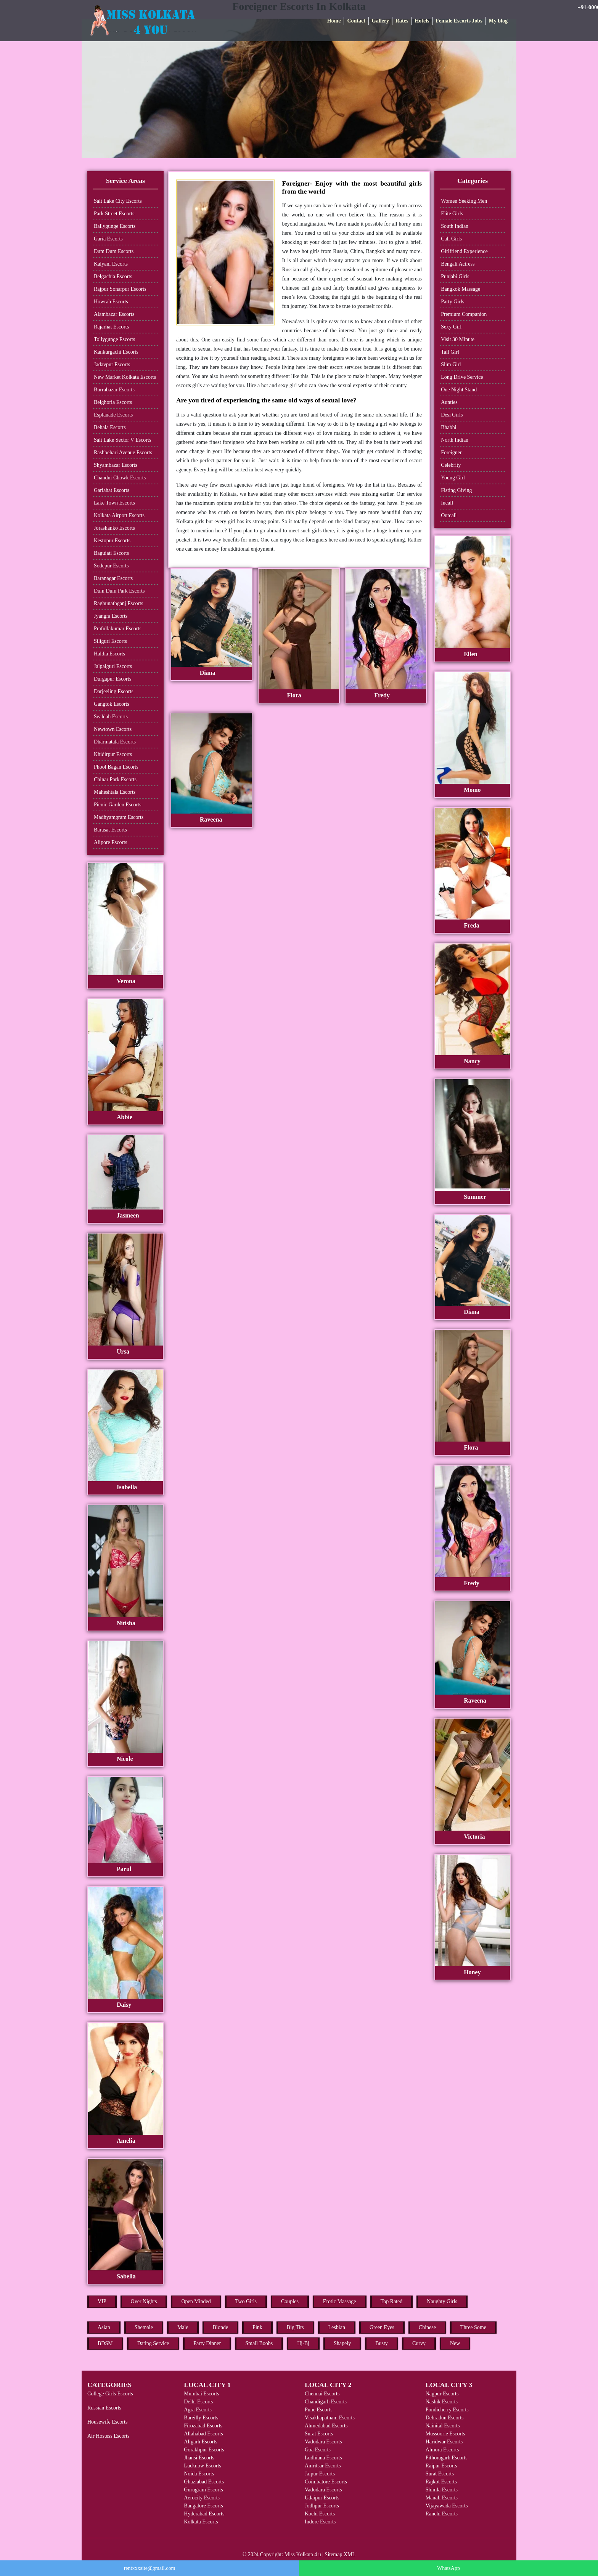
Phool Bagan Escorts (116, 767)
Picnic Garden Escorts (117, 804)
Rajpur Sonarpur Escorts (120, 289)
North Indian (454, 440)
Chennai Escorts (322, 2394)
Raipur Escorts (441, 2466)
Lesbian (336, 2327)
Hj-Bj (303, 2343)
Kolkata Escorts (201, 2522)
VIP (102, 2301)
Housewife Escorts (107, 2422)
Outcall (449, 515)
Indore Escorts (320, 2522)
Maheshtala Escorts (114, 792)
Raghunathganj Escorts (118, 603)
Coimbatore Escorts (326, 2482)
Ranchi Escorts (442, 2514)
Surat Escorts (319, 2434)
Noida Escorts (199, 2474)
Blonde (220, 2327)
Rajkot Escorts (441, 2482)
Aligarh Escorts (200, 2442)
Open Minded (196, 2301)
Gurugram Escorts (203, 2490)
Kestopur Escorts (112, 540)
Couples (290, 2301)
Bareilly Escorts (201, 2418)
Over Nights (144, 2301)
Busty (381, 2343)
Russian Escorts (104, 2408)
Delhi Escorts (198, 2402)
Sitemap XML (340, 2554)
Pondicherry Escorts (447, 2410)
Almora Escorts (442, 2450)
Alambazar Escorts (114, 314)
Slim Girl (451, 364)
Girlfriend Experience (464, 251)
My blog (498, 21)
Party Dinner (207, 2343)
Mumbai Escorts (201, 2394)
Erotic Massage (339, 2301)
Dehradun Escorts (445, 2418)
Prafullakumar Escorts (117, 628)
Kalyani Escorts (111, 264)
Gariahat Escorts (111, 490)
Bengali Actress (457, 264)
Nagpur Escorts (442, 2394)
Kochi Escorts (320, 2514)
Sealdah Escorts (111, 716)
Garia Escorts (108, 239)
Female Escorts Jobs (459, 21)
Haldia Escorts (109, 654)
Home (334, 21)
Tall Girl (450, 352)
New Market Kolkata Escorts (125, 377)
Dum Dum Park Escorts (119, 591)
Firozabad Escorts (203, 2426)
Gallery (380, 21)
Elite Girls (452, 213)
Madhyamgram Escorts (118, 817)
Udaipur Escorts (322, 2498)
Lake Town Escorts (114, 503)
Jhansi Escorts (199, 2458)
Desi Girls (452, 415)
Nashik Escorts (442, 2402)
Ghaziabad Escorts (204, 2482)
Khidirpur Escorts (113, 754)
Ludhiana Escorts (323, 2458)
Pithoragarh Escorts (447, 2458)
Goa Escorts (318, 2450)
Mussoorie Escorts (445, 2434)
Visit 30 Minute (457, 339)
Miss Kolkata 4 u (303, 2554)
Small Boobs (259, 2343)
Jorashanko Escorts (114, 528)
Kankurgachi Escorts (116, 352)
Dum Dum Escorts (113, 251)
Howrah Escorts (111, 301)
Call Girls (451, 239)
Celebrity (451, 465)
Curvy (419, 2343)
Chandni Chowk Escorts (120, 478)
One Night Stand (459, 389)
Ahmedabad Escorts (326, 2426)
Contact (356, 21)
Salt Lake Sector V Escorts (122, 440)
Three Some (473, 2327)
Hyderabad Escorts (204, 2514)
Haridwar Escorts (444, 2442)
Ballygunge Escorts (114, 226)
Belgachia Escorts (113, 276)
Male (182, 2327)
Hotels (422, 21)
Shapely (342, 2343)
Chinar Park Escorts (115, 779)
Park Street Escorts (114, 213)
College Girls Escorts (110, 2394)
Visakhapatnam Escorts (330, 2418)
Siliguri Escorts (110, 641)
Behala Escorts (110, 427)
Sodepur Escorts (111, 566)
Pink (257, 2327)
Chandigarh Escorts (326, 2402)
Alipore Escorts (110, 842)
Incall (447, 503)
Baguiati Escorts (111, 553)
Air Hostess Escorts (108, 2436)
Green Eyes (382, 2327)
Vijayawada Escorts (447, 2506)
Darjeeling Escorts (113, 691)
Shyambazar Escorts (115, 465)
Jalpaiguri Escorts (113, 666)
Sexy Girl (451, 327)
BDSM (105, 2343)
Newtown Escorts (113, 729)
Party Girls (452, 301)
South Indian (454, 226)
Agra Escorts (198, 2410)
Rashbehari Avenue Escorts (123, 452)
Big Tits (295, 2327)
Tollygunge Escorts (114, 339)
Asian (104, 2327)
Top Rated (392, 2301)
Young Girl (453, 478)
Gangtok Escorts (111, 704)
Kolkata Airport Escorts (119, 515)
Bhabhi (448, 427)
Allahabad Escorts (203, 2434)
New (455, 2343)
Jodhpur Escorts (322, 2506)
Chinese (427, 2327)
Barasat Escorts (110, 830)
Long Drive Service (462, 377)
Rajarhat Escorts (111, 327)
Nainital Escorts (443, 2426)
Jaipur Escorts (320, 2474)
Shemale (144, 2327)
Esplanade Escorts (113, 415)
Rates (401, 21)
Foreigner (451, 452)
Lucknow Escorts (202, 2466)
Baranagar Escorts (113, 578)
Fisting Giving (456, 490)
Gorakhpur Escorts (204, 2450)
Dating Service (153, 2343)
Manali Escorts (442, 2498)
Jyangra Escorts (110, 616)
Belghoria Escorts (113, 402)
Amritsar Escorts (323, 2466)
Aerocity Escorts (202, 2498)
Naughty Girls (442, 2301)
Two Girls (246, 2301)
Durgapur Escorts (112, 679)
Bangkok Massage (460, 289)
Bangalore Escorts (203, 2506)
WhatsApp (448, 2568)
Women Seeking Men (464, 201)
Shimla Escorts (442, 2490)
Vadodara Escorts (323, 2442)
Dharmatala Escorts (115, 742)
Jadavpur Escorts (112, 364)
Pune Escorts (319, 2410)
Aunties (449, 402)
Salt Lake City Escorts (118, 201)
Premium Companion (464, 314)
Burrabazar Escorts (114, 389)
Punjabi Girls (455, 276)
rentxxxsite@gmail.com (149, 2568)
